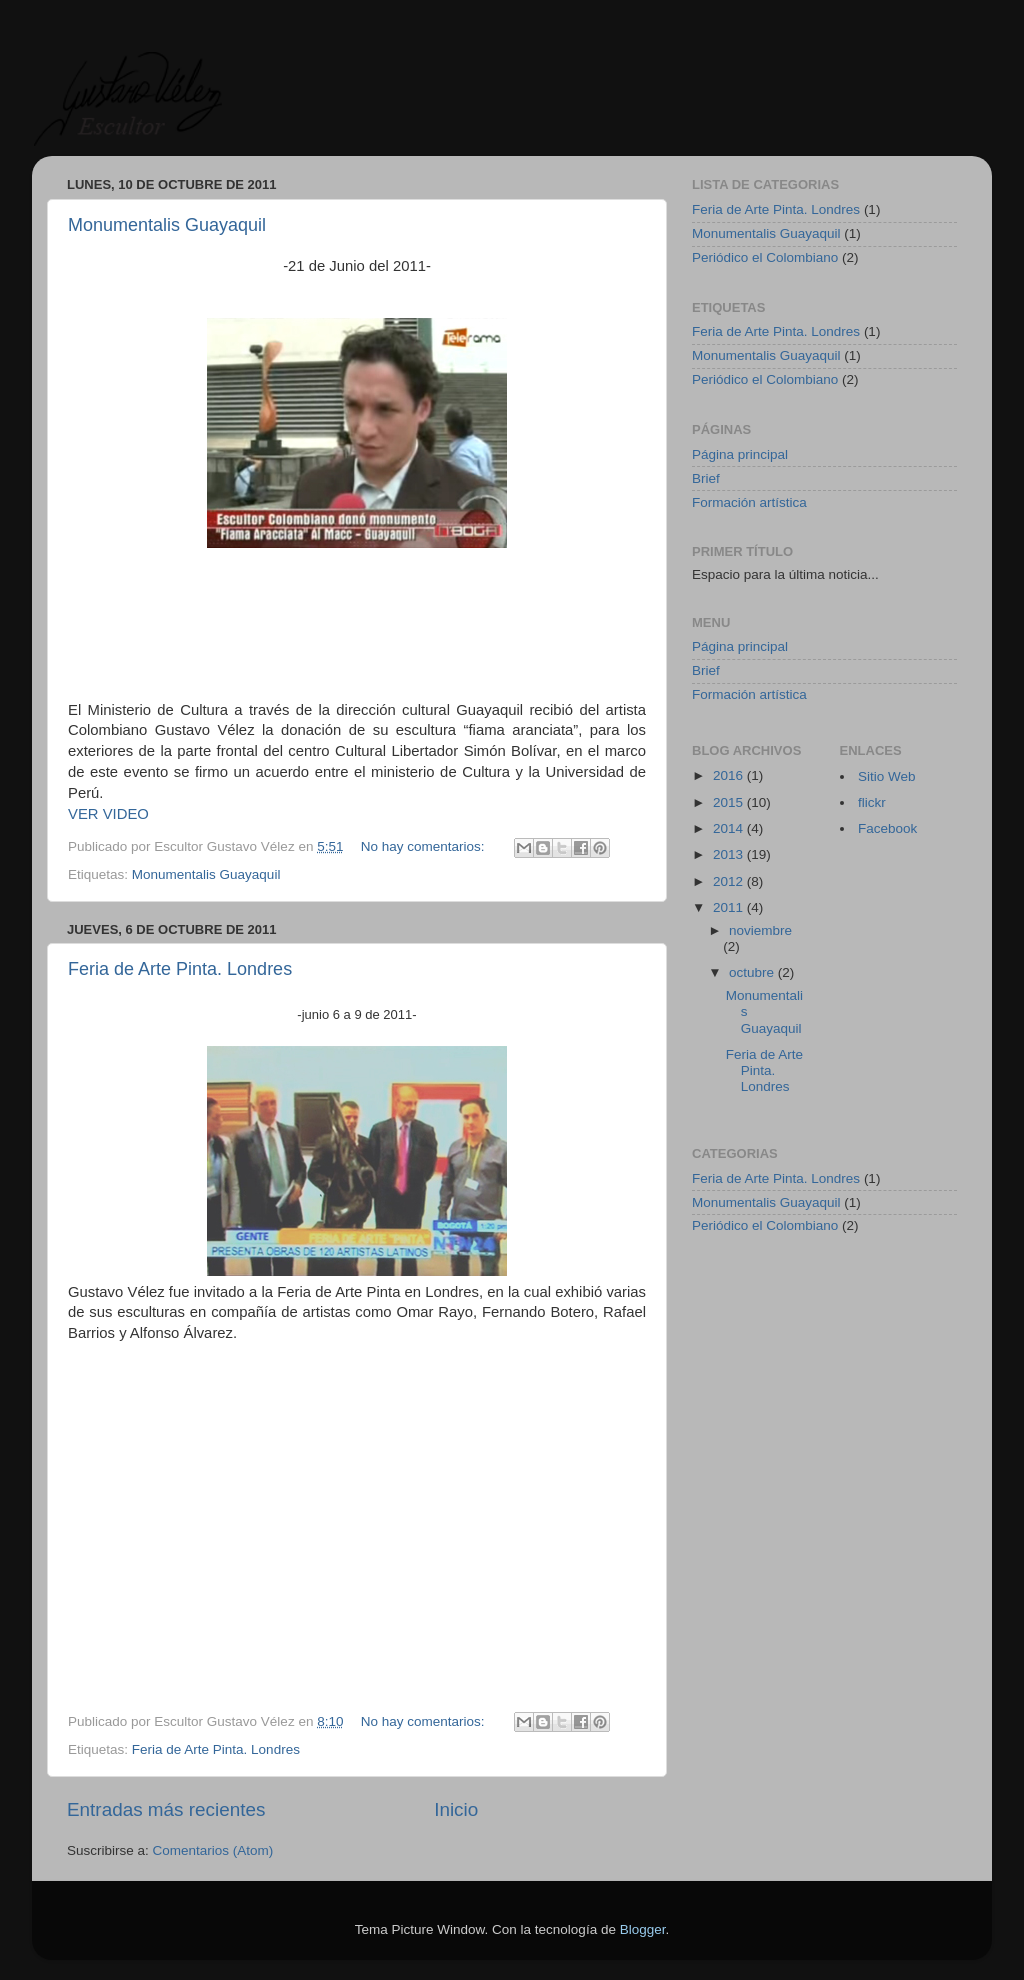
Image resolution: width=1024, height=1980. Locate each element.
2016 (730, 775)
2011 (730, 907)
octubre (753, 972)
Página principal (740, 454)
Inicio (456, 1809)
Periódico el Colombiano (765, 257)
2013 (730, 854)
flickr (872, 802)
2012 (730, 881)
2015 (730, 802)
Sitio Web (887, 776)
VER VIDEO (108, 814)
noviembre (760, 930)
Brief (706, 478)
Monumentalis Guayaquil (167, 225)
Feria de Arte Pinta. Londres (180, 969)
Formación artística (749, 502)
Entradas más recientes (166, 1809)
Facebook (887, 828)
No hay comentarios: (425, 846)
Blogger (643, 1929)
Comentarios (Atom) (213, 1850)
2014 (730, 828)
